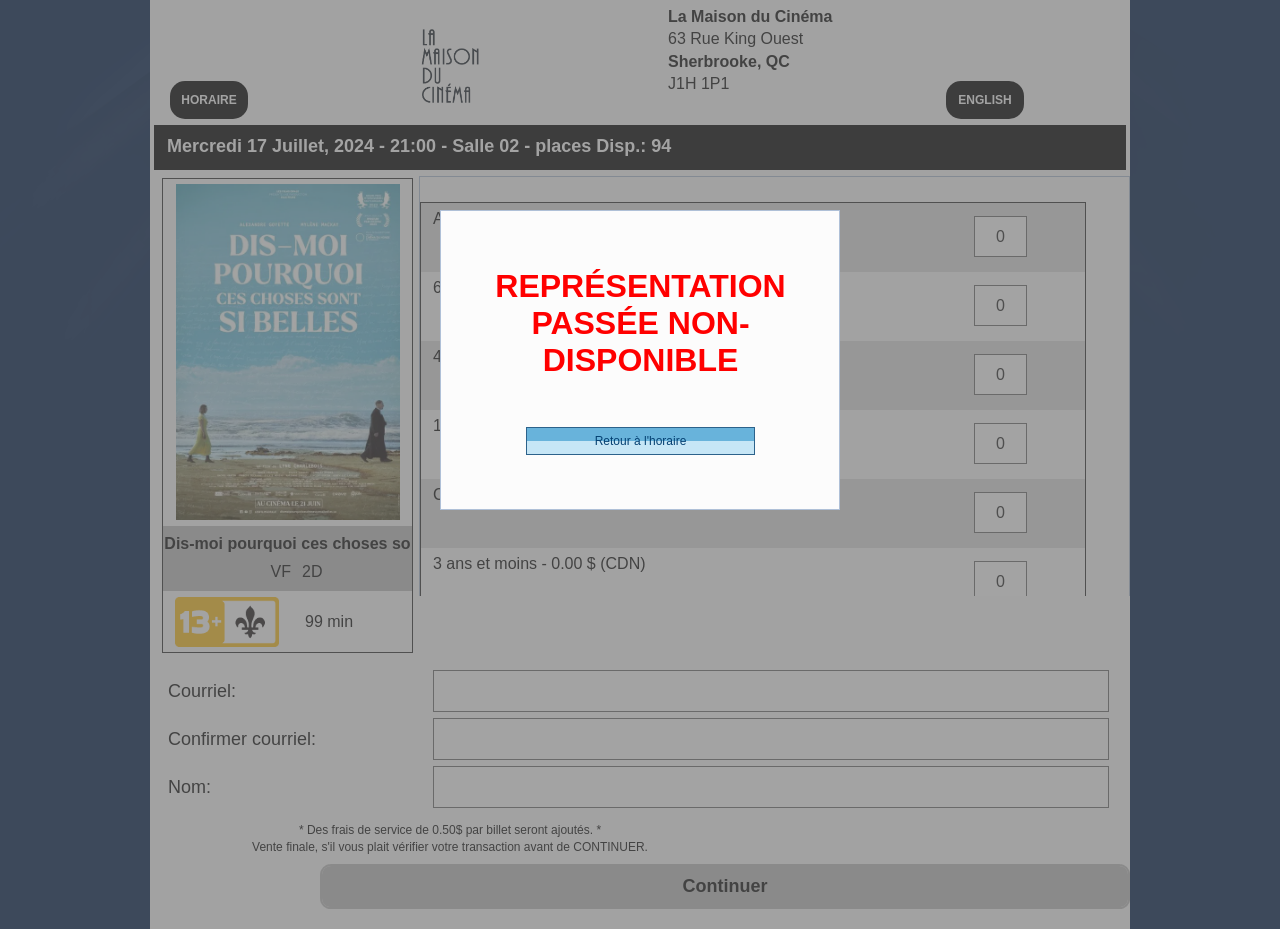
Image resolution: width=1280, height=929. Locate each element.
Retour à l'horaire (641, 441)
